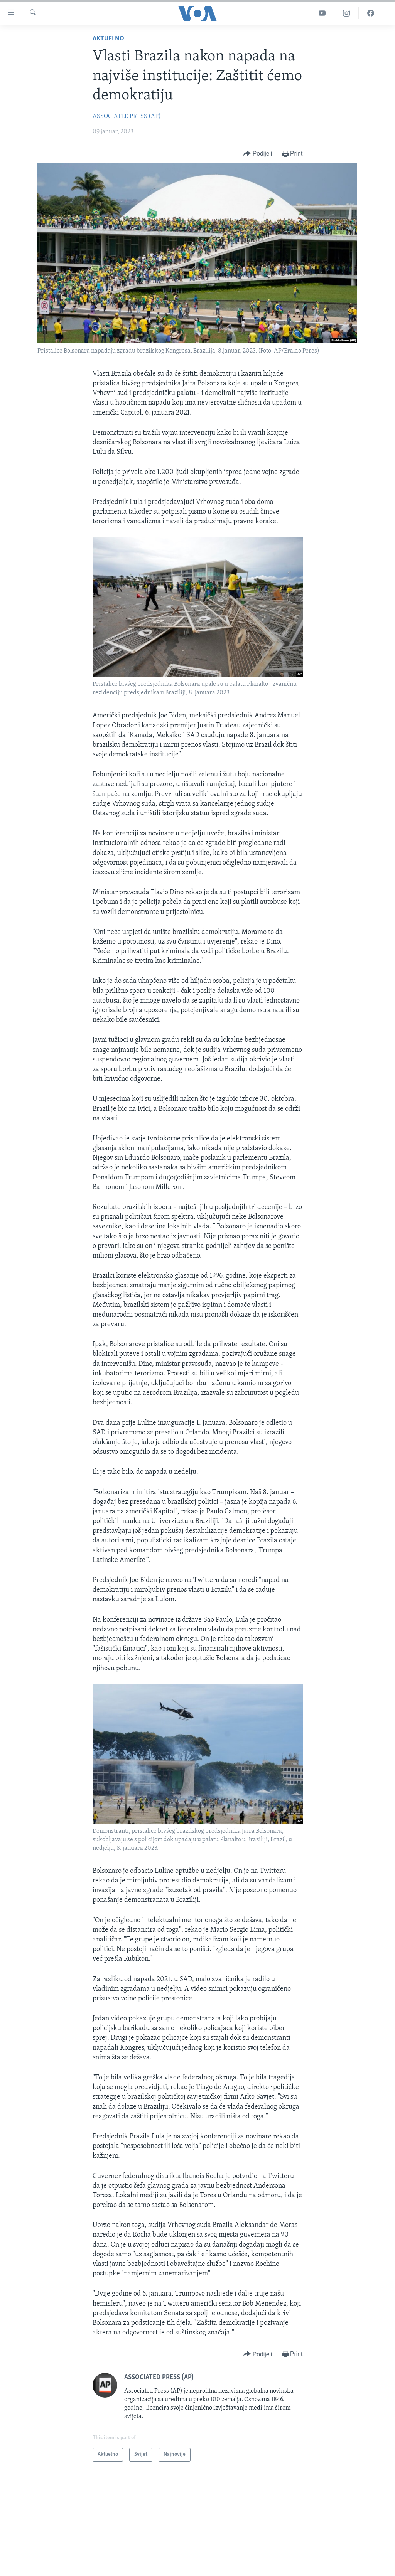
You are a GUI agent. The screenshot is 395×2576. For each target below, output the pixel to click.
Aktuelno (108, 38)
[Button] (257, 154)
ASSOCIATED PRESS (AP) (127, 116)
